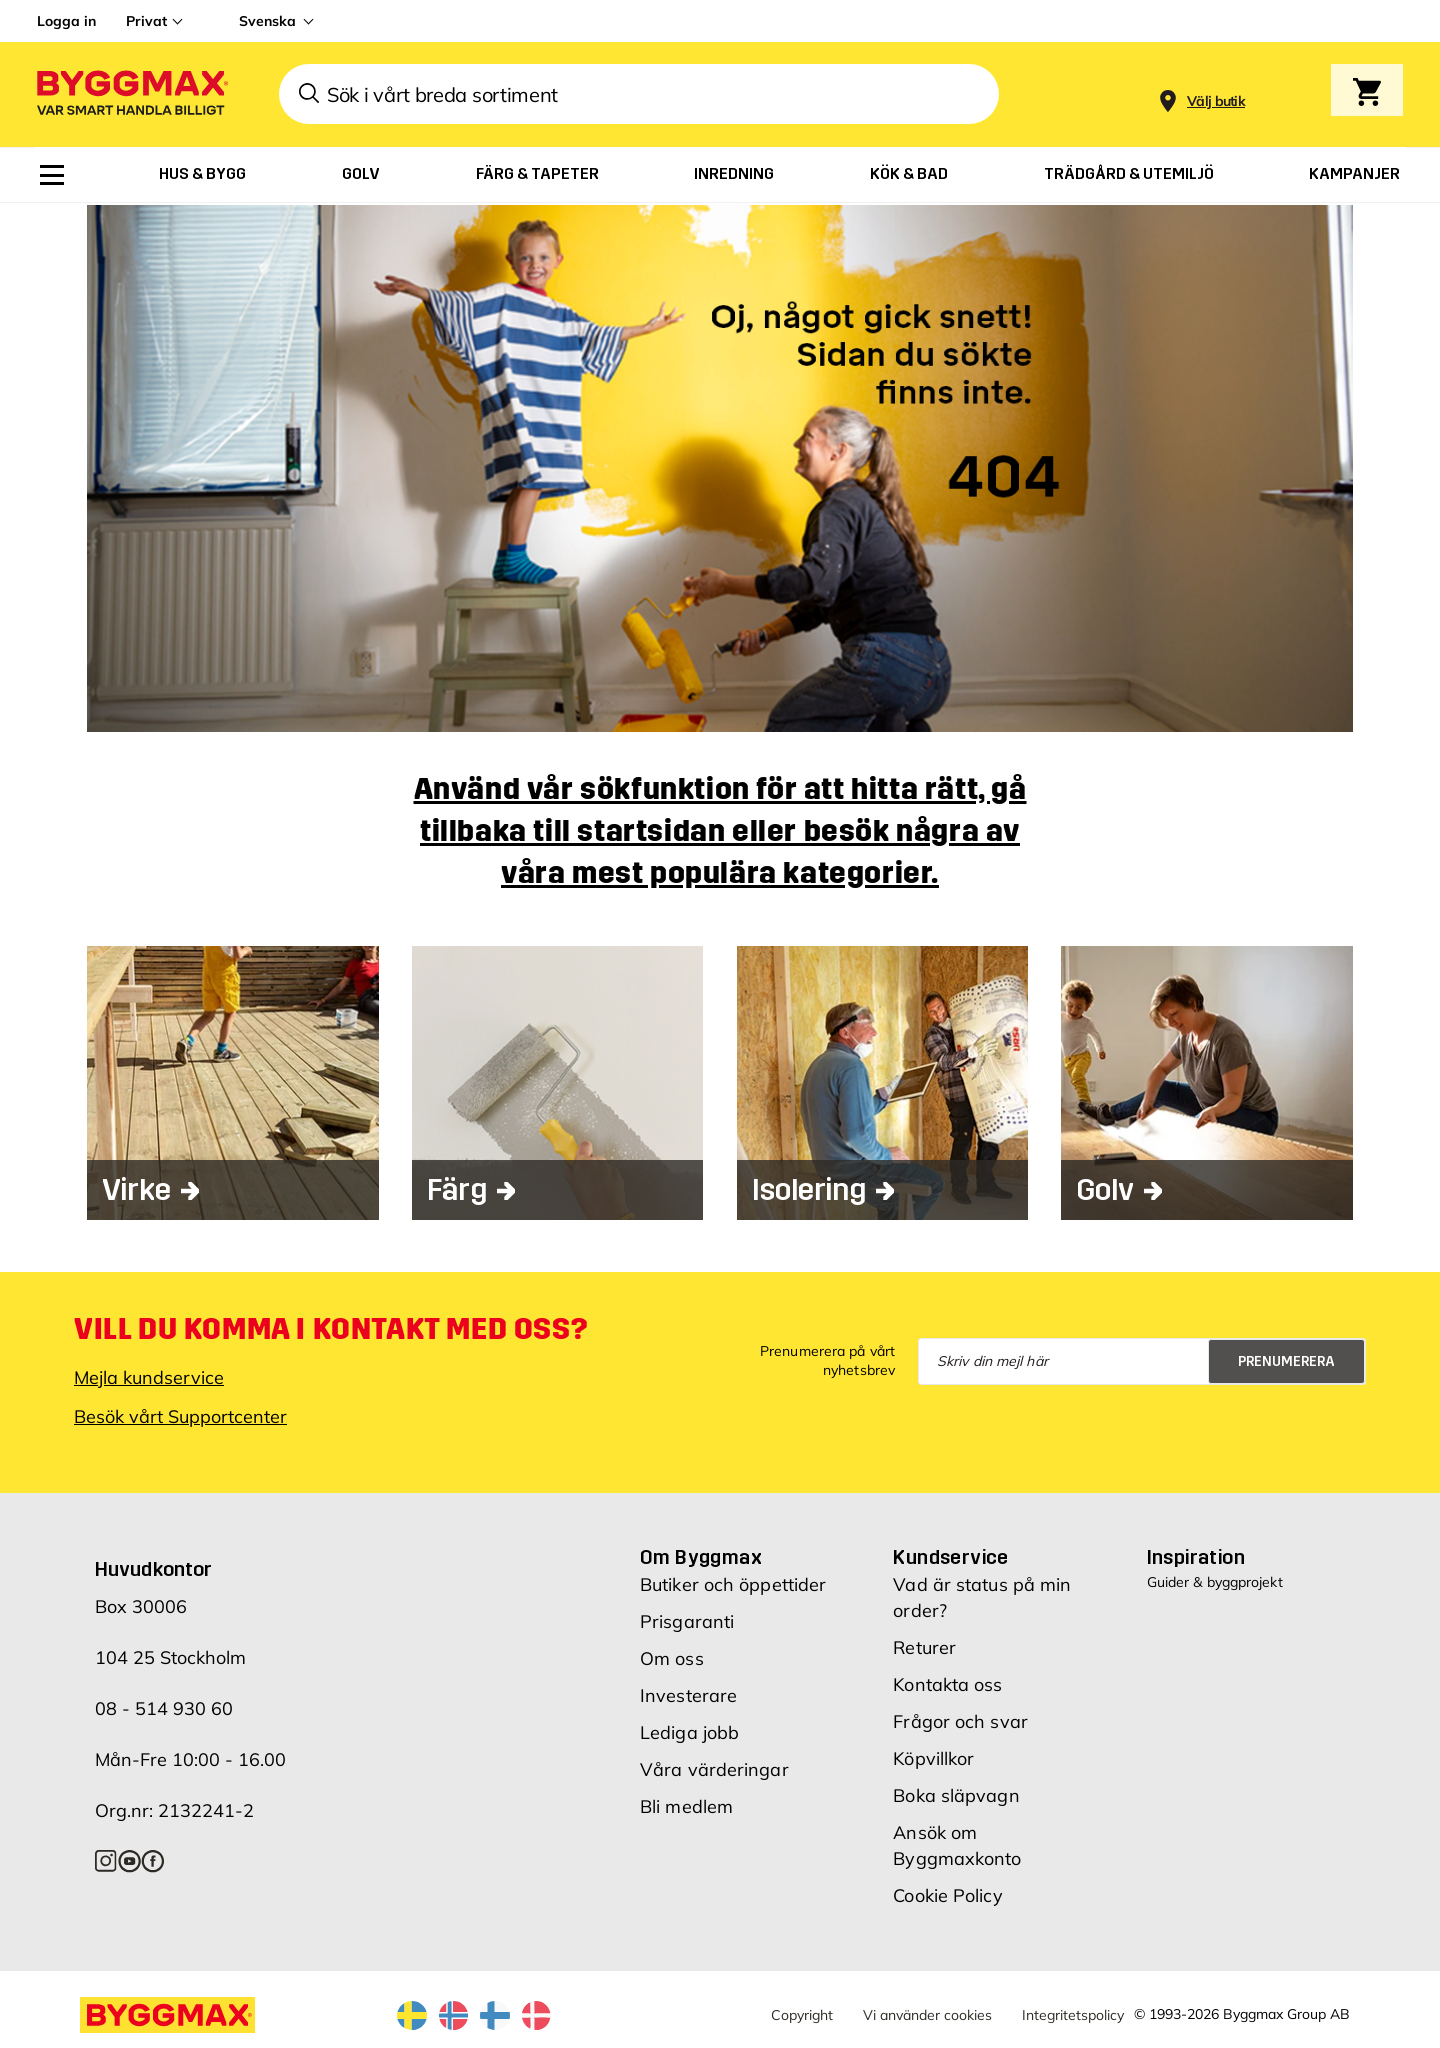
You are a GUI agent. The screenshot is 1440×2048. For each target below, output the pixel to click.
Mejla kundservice (149, 1375)
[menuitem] (52, 175)
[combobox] (639, 94)
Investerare (688, 1694)
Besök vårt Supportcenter (180, 1414)
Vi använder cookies (927, 2014)
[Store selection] (1213, 94)
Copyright (802, 2014)
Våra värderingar (714, 1768)
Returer (924, 1646)
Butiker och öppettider (733, 1583)
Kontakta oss (947, 1683)
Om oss (672, 1657)
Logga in (66, 21)
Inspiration (1196, 1556)
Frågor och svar (960, 1720)
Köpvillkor (933, 1757)
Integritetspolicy (1073, 2014)
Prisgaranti (687, 1620)
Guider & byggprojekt (1215, 1581)
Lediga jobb (689, 1731)
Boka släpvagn (956, 1794)
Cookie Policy (947, 1894)
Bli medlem (686, 1805)
